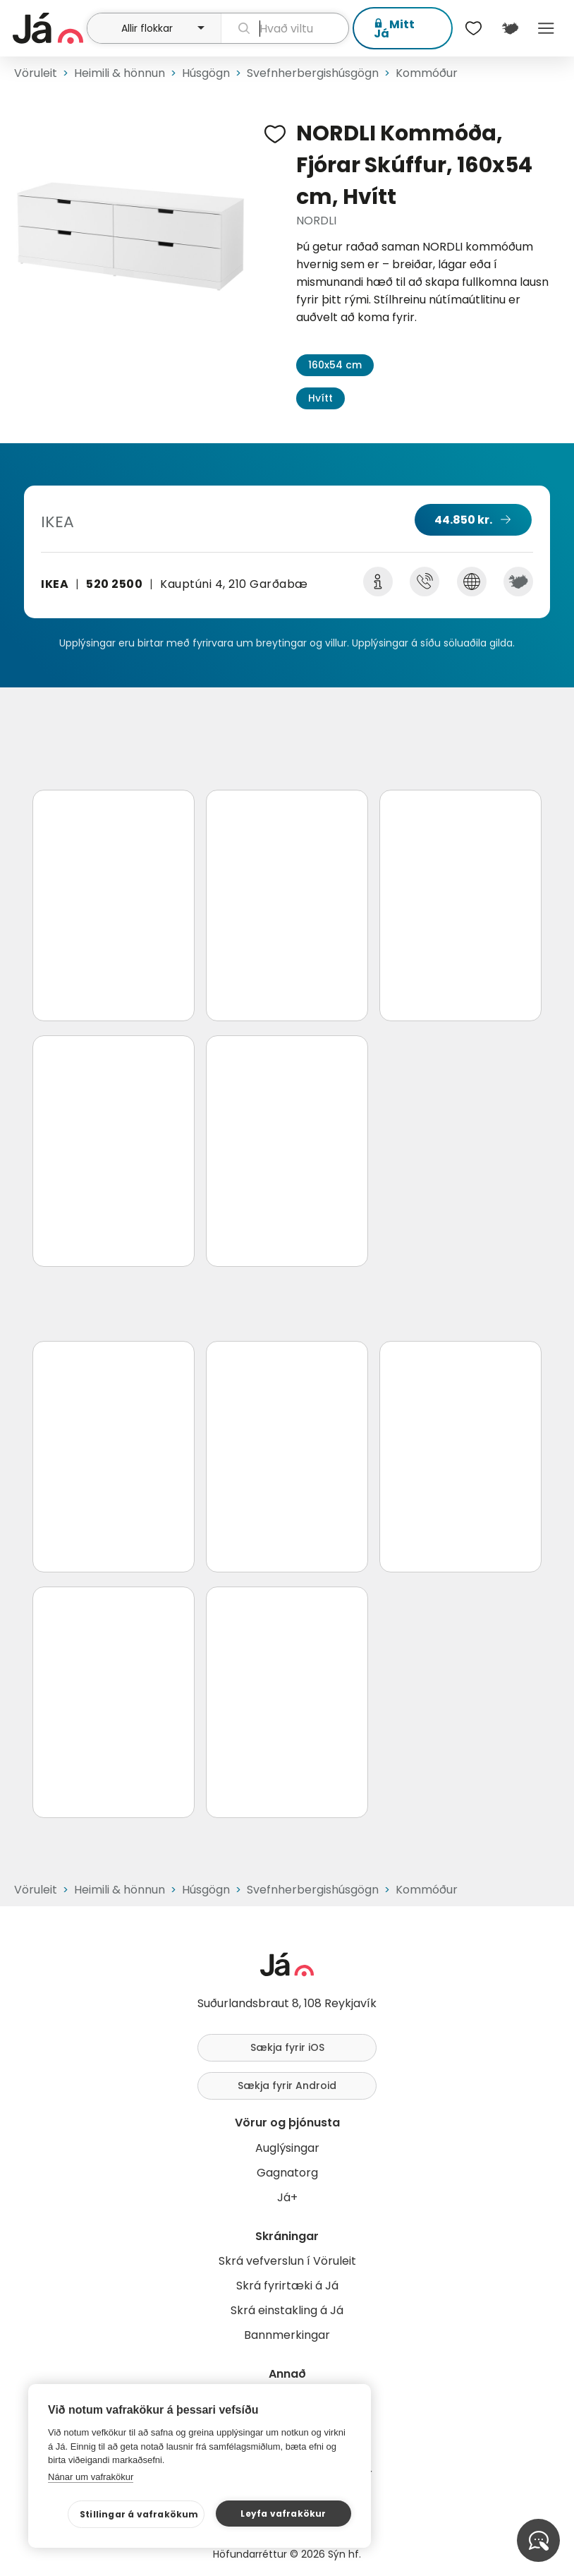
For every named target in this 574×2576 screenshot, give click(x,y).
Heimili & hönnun (119, 73)
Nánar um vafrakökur (90, 2477)
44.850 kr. (463, 520)
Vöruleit (35, 73)
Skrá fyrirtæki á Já (287, 2285)
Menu (546, 28)
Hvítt (320, 398)
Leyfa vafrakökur (283, 2514)
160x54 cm (335, 365)
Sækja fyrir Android (287, 2085)
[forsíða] (48, 28)
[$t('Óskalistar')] (473, 28)
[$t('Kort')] (509, 28)
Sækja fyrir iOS (287, 2047)
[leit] (284, 28)
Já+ (287, 2197)
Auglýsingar (287, 2148)
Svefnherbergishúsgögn (313, 73)
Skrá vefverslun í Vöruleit (287, 2261)
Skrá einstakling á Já (287, 2310)
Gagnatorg (287, 2173)
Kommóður (427, 73)
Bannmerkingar (287, 2335)
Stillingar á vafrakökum (139, 2514)
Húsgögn (206, 73)
